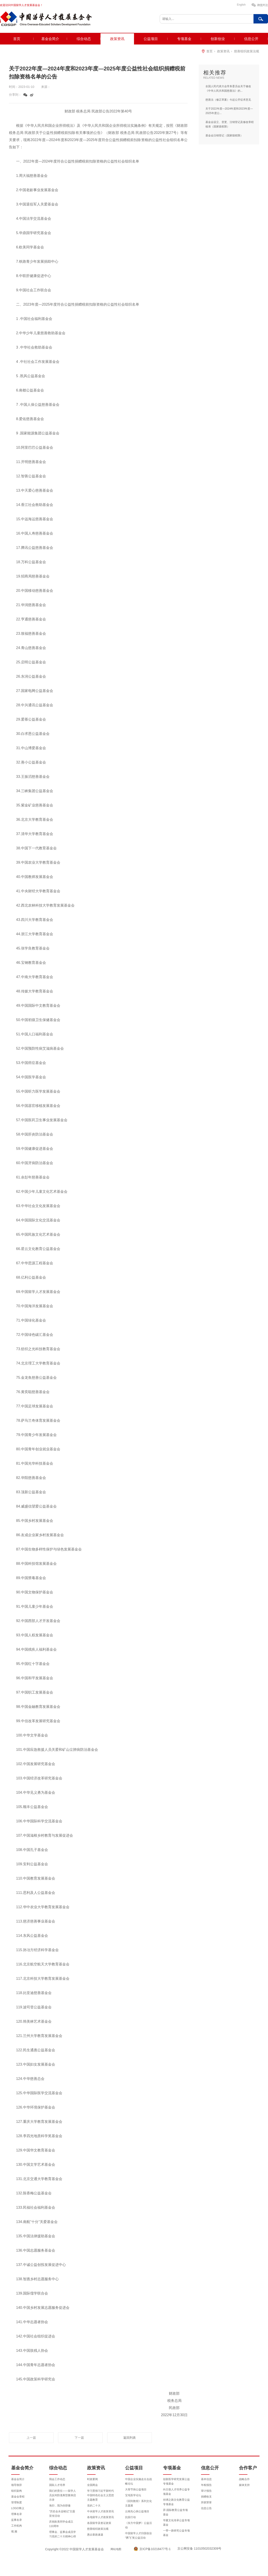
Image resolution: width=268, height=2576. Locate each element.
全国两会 (92, 2485)
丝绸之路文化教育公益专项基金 (176, 2502)
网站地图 (116, 2549)
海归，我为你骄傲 (60, 2505)
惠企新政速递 (95, 2534)
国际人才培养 (57, 2485)
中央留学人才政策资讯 (100, 2511)
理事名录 (16, 2514)
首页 (16, 39)
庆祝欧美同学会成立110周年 (61, 2524)
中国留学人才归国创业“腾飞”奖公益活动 (138, 2535)
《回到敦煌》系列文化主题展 (138, 2503)
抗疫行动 (130, 2517)
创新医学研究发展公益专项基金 (176, 2481)
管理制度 (16, 2502)
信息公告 (206, 2508)
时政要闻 (92, 2479)
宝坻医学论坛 (133, 2495)
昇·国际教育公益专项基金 (175, 2512)
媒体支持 (244, 2485)
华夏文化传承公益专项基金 (176, 2522)
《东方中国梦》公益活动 (138, 2525)
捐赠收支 (206, 2496)
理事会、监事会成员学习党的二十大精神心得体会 (62, 2536)
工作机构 (16, 2525)
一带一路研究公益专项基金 (176, 2533)
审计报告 (206, 2490)
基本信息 (206, 2479)
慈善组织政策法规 (246, 51)
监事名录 (16, 2519)
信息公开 (251, 39)
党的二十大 (93, 2505)
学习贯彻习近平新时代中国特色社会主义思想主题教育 (100, 2495)
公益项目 (151, 39)
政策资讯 (117, 39)
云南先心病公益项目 (137, 2511)
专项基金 (184, 39)
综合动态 (84, 39)
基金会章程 (18, 2496)
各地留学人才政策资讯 (100, 2517)
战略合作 (244, 2479)
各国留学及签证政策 (99, 2523)
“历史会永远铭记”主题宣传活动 (62, 2513)
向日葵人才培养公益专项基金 (176, 2492)
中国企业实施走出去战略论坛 (138, 2481)
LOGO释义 (17, 2508)
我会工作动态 (57, 2479)
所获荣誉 (206, 2502)
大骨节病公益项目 (136, 2489)
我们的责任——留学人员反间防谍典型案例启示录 (62, 2495)
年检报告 (206, 2485)
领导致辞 (16, 2485)
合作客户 (248, 2467)
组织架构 (16, 2490)
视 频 (14, 2531)
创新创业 (218, 39)
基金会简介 (50, 39)
